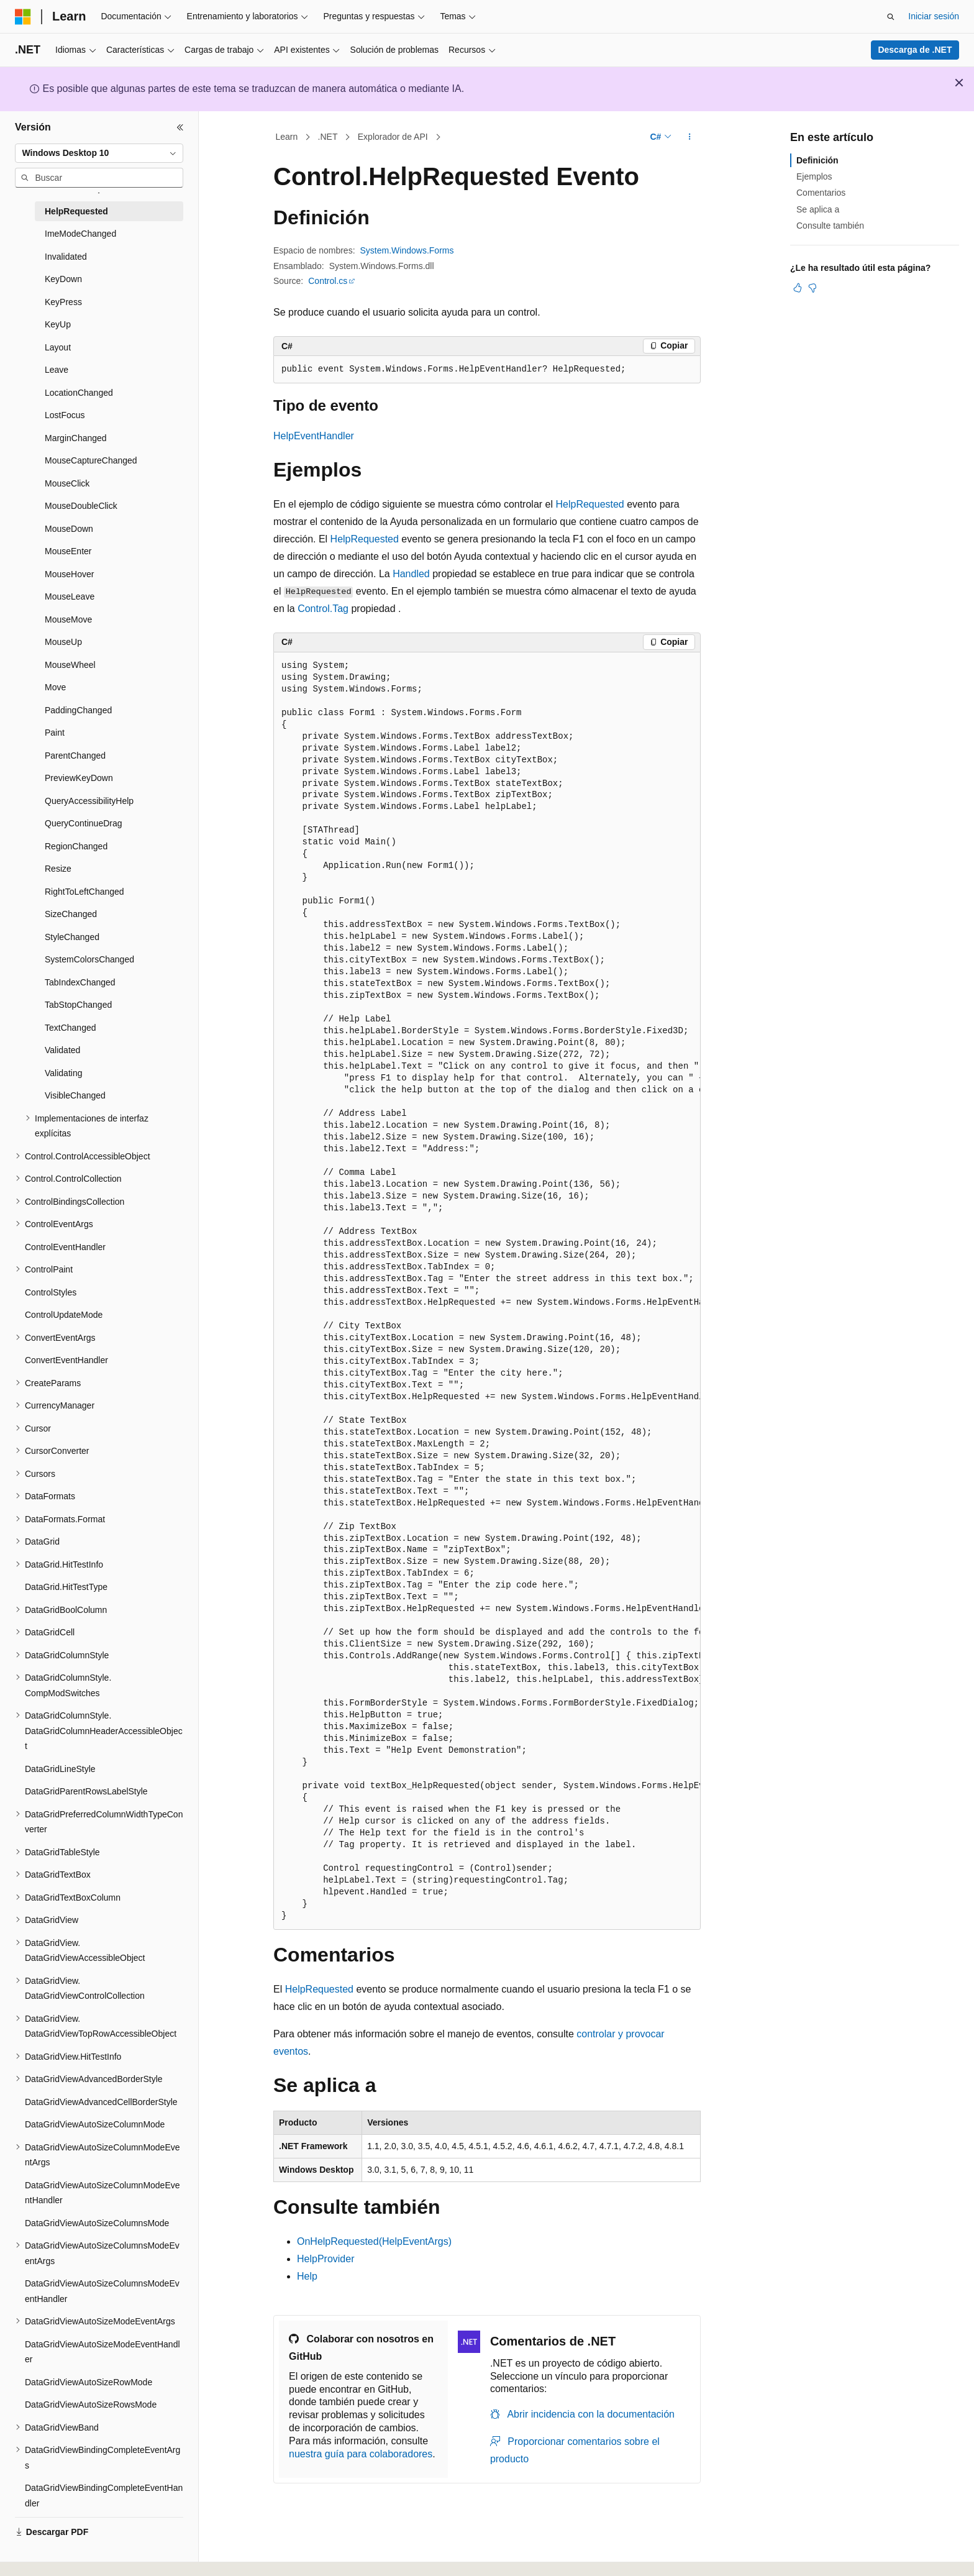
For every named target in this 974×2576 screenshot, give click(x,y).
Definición (817, 160)
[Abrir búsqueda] (890, 17)
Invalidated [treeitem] (66, 257)
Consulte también (830, 226)
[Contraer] (180, 127)
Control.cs (327, 281)
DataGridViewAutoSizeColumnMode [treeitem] (95, 2124)
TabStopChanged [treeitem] (78, 1005)
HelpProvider (325, 2259)
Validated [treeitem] (62, 1050)
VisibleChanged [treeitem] (75, 1095)
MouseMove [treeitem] (68, 619)
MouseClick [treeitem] (67, 483)
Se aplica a (817, 209)
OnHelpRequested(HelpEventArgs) (374, 2241)
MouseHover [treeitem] (69, 574)
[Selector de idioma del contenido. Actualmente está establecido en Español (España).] (63, 2553)
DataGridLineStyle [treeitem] (60, 1769)
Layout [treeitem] (58, 347)
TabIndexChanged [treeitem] (80, 982)
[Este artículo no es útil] (812, 287)
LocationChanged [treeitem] (79, 393)
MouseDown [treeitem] (69, 529)
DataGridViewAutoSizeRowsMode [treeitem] (91, 2404)
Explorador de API (393, 137)
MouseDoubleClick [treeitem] (81, 506)
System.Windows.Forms (407, 250)
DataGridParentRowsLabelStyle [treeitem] (86, 1791)
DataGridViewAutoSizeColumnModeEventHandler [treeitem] (102, 2193)
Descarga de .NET (915, 50)
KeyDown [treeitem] (63, 279)
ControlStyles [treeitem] (50, 1292)
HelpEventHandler (313, 436)
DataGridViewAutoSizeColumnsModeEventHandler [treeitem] (102, 2291)
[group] (487, 1291)
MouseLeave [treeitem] (69, 596)
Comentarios (820, 193)
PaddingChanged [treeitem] (78, 710)
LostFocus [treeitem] (65, 415)
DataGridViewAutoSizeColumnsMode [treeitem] (97, 2223)
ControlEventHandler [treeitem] (65, 1247)
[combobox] (99, 153)
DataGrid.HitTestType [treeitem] (66, 1587)
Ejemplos (814, 176)
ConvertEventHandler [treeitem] (66, 1360)
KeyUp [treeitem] (58, 324)
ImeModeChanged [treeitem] (80, 234)
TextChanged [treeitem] (70, 1028)
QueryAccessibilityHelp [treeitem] (89, 801)
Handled (411, 574)
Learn (287, 137)
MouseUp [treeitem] (63, 642)
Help (307, 2276)
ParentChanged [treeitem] (75, 755)
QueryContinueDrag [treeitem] (83, 823)
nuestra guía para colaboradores (360, 2454)
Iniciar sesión (933, 16)
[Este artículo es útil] (797, 287)
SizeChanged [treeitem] (71, 914)
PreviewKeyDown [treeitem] (79, 778)
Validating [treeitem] (63, 1073)
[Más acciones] (690, 137)
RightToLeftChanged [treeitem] (84, 892)
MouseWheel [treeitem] (70, 665)
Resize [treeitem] (58, 869)
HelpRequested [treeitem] (76, 211)
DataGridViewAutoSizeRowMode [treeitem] (88, 2382)
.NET (328, 137)
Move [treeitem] (55, 687)
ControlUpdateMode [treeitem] (63, 1315)
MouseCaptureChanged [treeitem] (91, 460)
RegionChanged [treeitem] (76, 846)
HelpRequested (589, 504)
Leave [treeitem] (56, 370)
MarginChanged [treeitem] (76, 438)
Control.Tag (323, 608)
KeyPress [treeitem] (63, 302)
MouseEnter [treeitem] (68, 551)
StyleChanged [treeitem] (72, 937)
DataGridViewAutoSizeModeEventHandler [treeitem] (102, 2352)
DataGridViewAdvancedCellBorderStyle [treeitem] (101, 2102)
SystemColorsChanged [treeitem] (89, 959)
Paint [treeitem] (55, 733)
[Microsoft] (23, 17)
